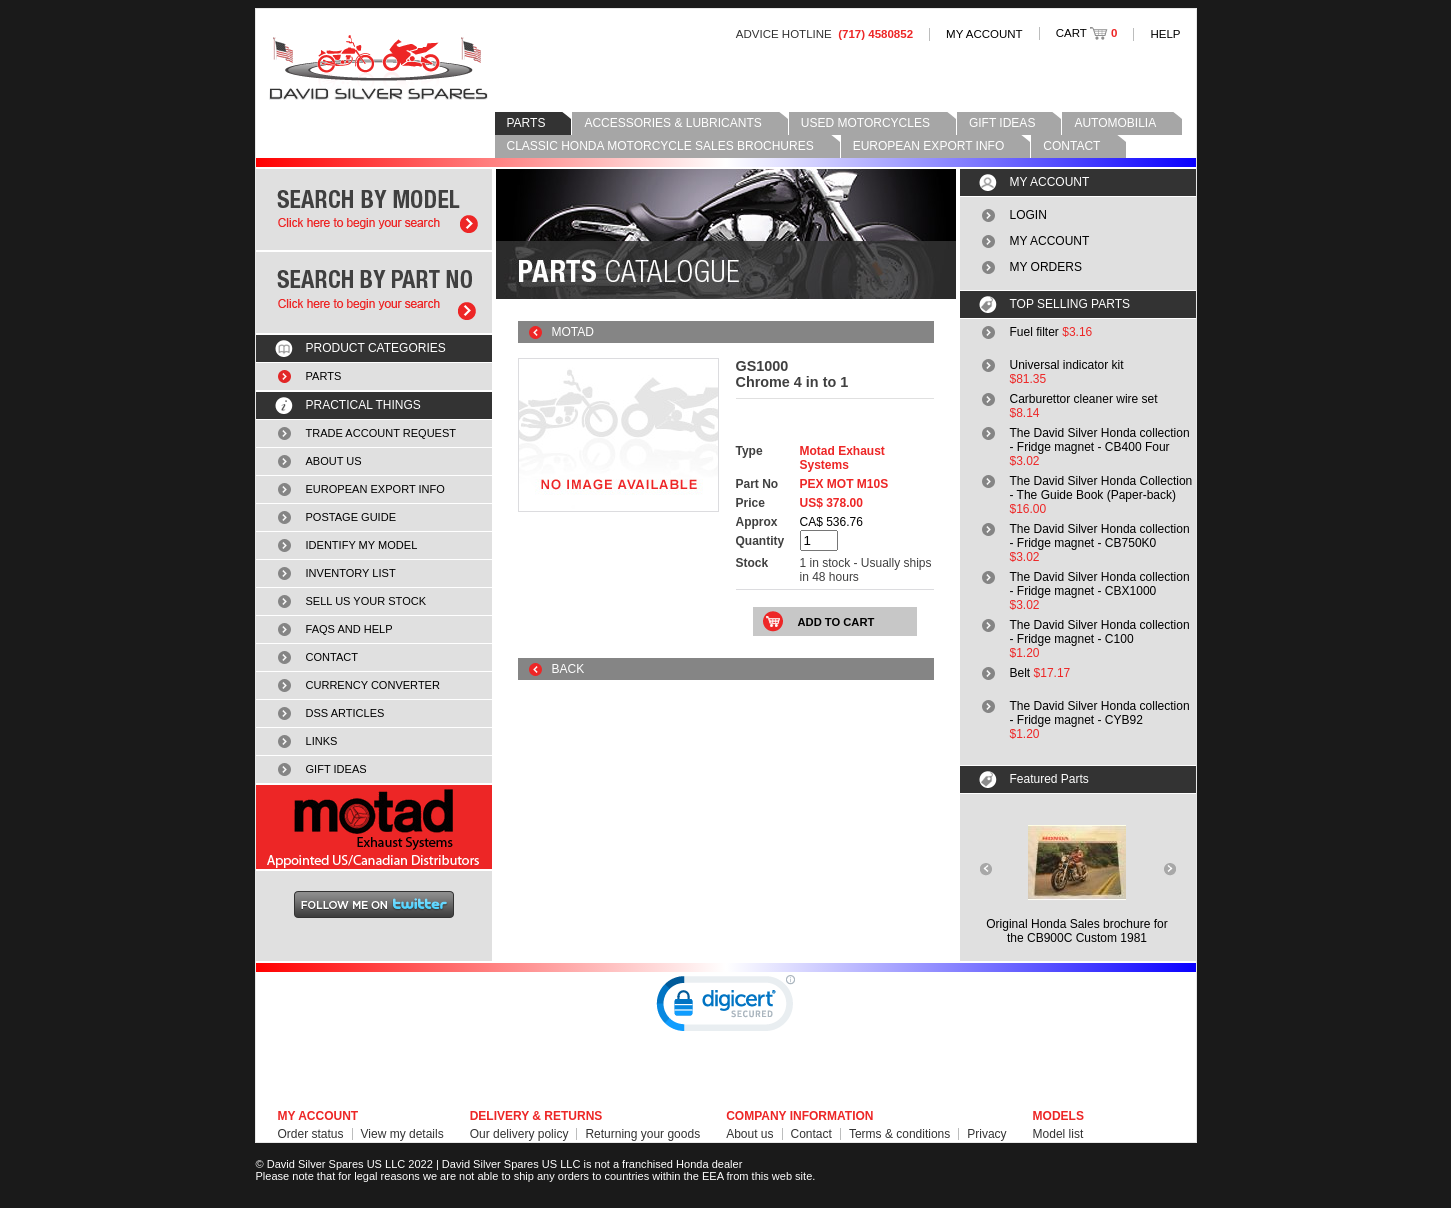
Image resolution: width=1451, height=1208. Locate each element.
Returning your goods (642, 1134)
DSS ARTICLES (345, 713)
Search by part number (374, 292)
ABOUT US (334, 461)
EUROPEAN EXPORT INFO (929, 146)
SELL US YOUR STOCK (366, 601)
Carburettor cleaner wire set (1084, 399)
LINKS (322, 741)
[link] (726, 1008)
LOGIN (1028, 215)
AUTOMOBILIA (1115, 123)
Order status (311, 1134)
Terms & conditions (899, 1134)
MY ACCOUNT (984, 34)
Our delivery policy (519, 1134)
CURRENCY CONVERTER (373, 685)
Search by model (374, 209)
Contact (811, 1134)
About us (749, 1134)
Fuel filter (1034, 332)
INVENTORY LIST (351, 573)
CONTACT (1071, 146)
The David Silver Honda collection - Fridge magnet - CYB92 (1100, 713)
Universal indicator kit (1067, 365)
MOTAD (573, 332)
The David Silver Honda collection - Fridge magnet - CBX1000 (1100, 584)
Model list (1058, 1134)
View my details (402, 1134)
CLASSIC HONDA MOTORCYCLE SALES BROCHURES (660, 146)
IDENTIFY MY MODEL (362, 545)
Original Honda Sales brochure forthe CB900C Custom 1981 (1076, 931)
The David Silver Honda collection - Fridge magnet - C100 (1100, 632)
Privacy (986, 1134)
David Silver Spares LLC (378, 67)
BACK (568, 669)
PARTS (526, 123)
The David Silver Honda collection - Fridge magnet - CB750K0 (1100, 536)
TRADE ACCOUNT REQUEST (381, 433)
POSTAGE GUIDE (351, 517)
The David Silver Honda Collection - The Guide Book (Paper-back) (1101, 488)
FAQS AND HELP (349, 629)
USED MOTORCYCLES (865, 123)
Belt (1020, 673)
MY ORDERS (1046, 267)
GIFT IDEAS (1002, 123)
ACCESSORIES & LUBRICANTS (672, 123)
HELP (1165, 34)
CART (1087, 33)
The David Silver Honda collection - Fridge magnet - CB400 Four (1100, 440)
